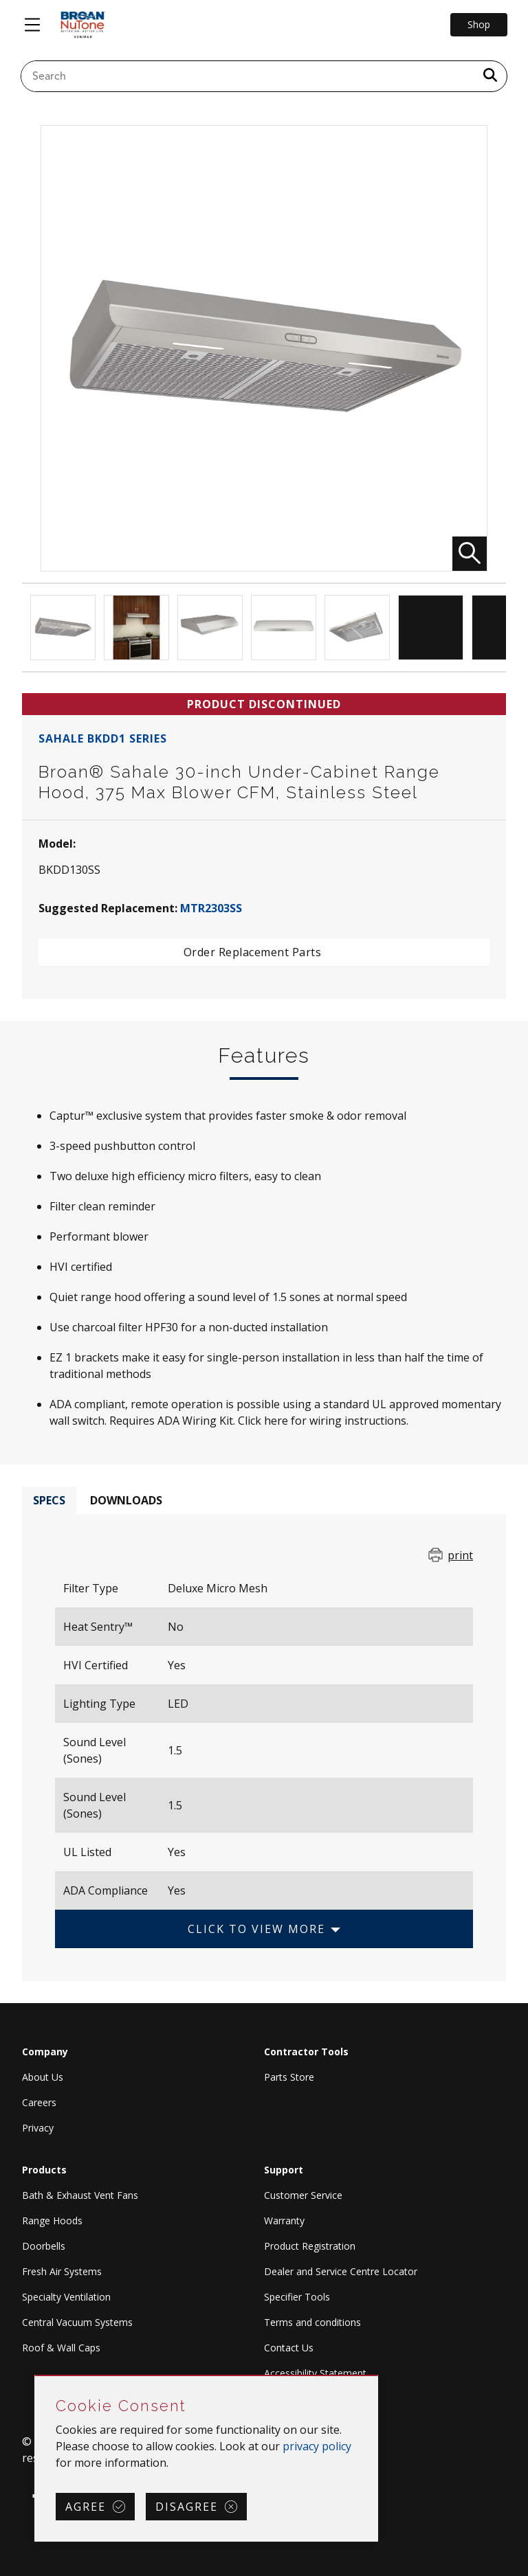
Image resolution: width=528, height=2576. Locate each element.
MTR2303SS (211, 908)
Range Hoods (52, 2220)
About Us (42, 2076)
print (460, 1555)
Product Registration (309, 2245)
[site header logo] (82, 24)
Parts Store (289, 2076)
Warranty (284, 2220)
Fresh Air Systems (62, 2271)
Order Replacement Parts (253, 952)
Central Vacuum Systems (77, 2322)
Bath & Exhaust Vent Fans (80, 2195)
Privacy (38, 2127)
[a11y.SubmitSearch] (490, 76)
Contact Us (289, 2347)
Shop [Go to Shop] (479, 24)
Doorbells (43, 2245)
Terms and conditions (312, 2322)
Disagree (186, 2506)
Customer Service (303, 2195)
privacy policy (317, 2446)
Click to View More (256, 1928)
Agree (85, 2506)
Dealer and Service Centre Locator (340, 2271)
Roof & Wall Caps (61, 2347)
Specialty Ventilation (66, 2296)
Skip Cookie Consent (35, 2376)
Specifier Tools (297, 2296)
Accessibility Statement (315, 2373)
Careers (39, 2102)
